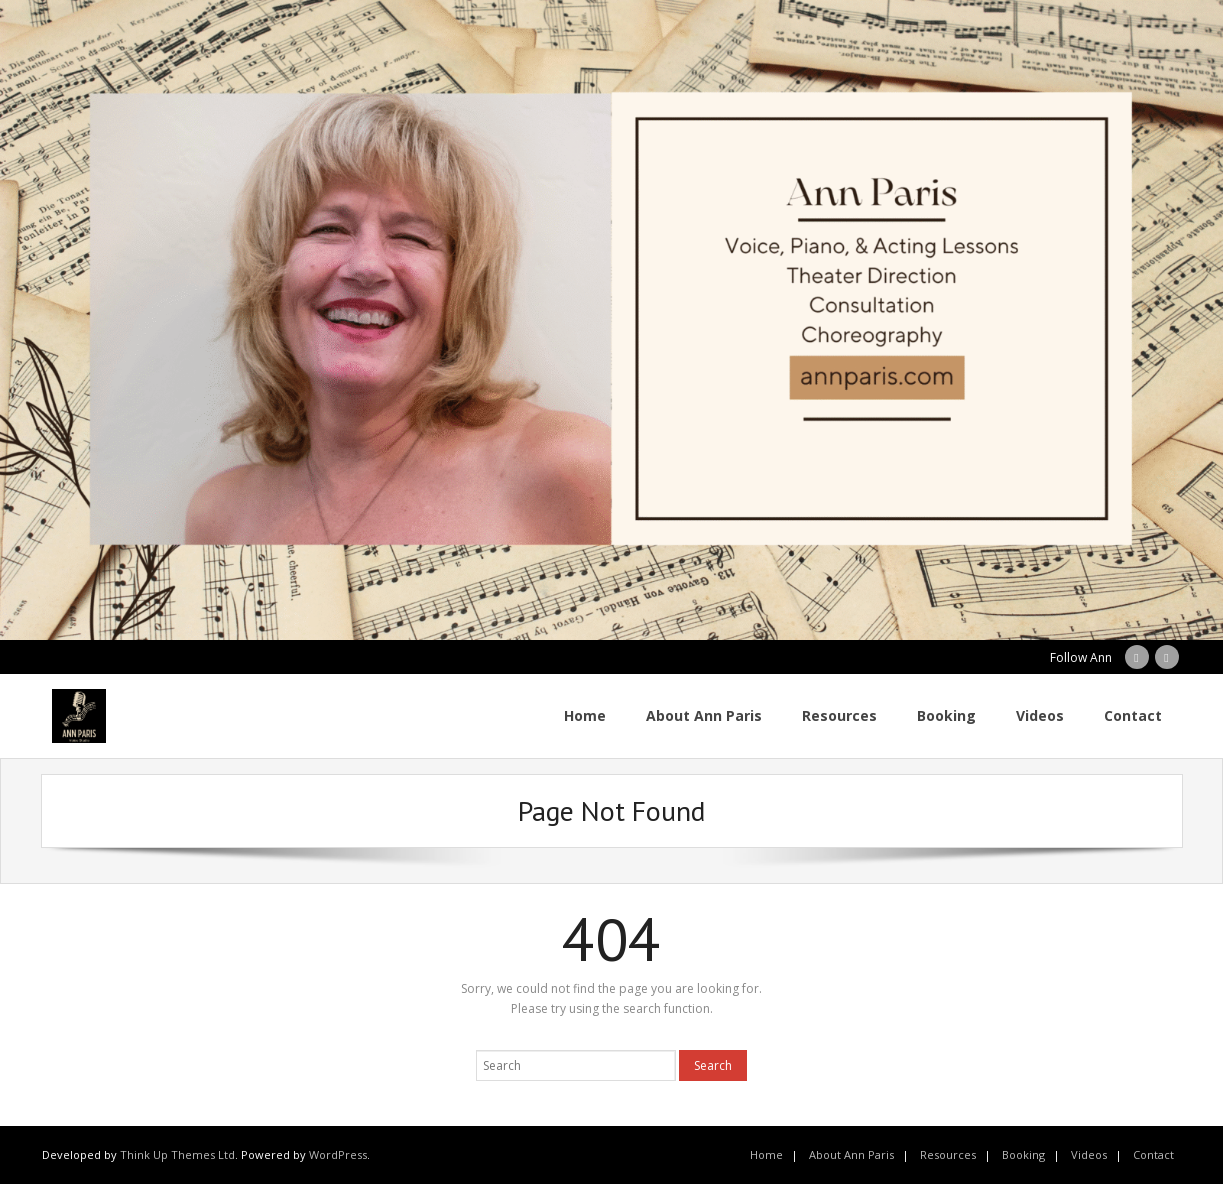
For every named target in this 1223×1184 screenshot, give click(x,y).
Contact (1153, 1154)
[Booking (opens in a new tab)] (946, 716)
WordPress (338, 1154)
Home (766, 1154)
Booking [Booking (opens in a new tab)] (1023, 1154)
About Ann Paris (851, 1154)
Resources (948, 1154)
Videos (1089, 1154)
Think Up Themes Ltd (177, 1154)
